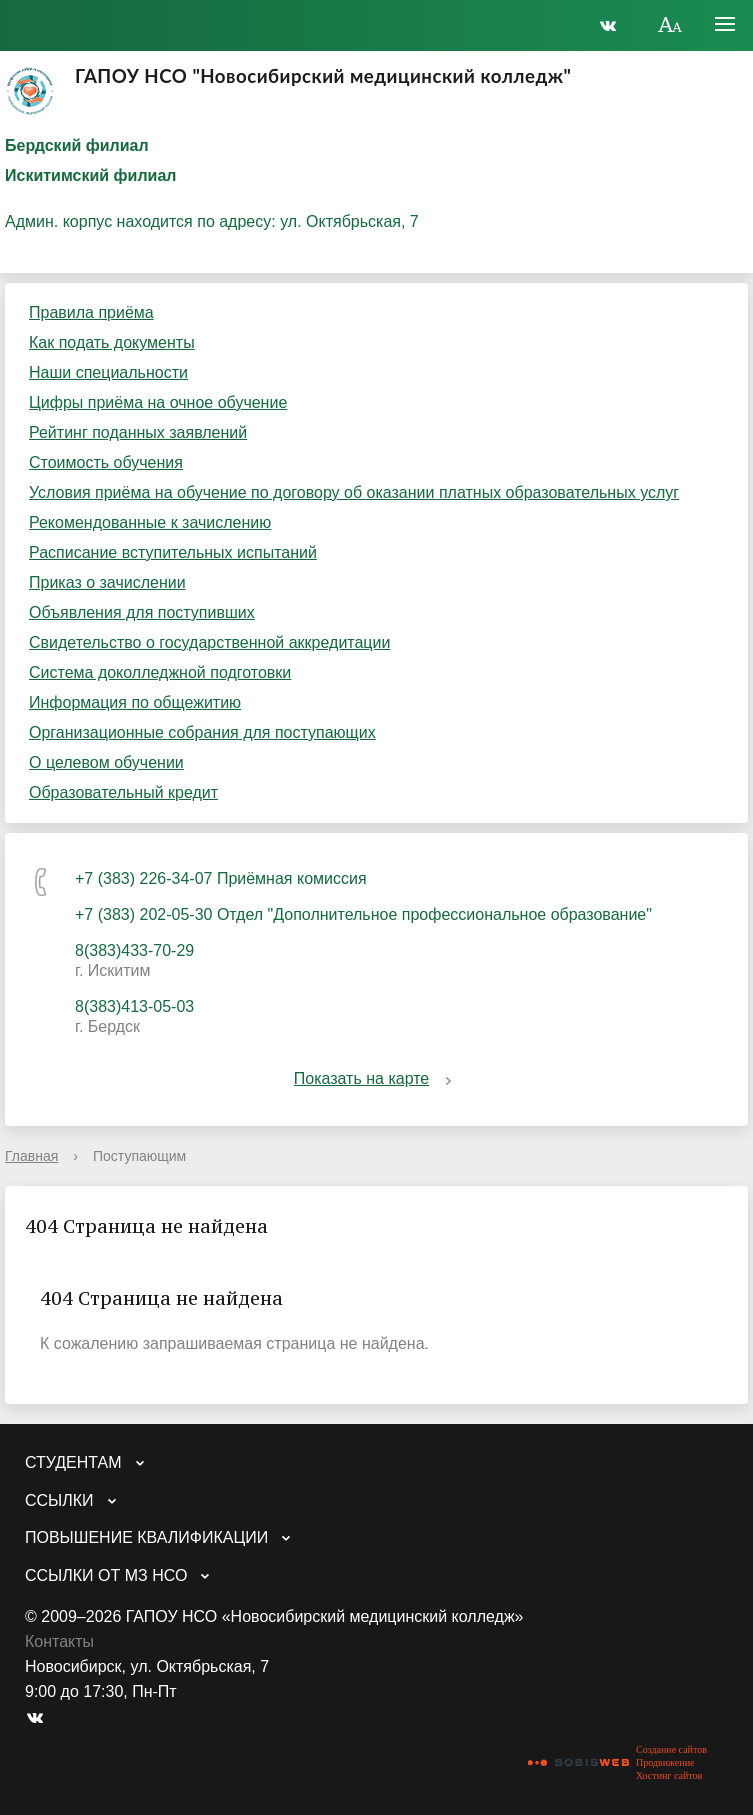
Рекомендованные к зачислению (150, 522)
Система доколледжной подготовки (160, 672)
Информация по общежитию (135, 702)
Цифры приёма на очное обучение (158, 402)
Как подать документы (112, 342)
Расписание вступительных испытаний (173, 552)
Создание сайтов (671, 1749)
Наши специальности (108, 372)
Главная (31, 1156)
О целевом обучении (106, 762)
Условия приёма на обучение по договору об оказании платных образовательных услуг (354, 492)
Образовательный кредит (123, 792)
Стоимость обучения (106, 462)
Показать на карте (376, 1078)
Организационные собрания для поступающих (202, 732)
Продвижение (665, 1762)
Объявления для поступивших (142, 612)
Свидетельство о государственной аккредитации (209, 642)
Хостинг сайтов (669, 1775)
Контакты (59, 1641)
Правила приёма (91, 312)
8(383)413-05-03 (134, 1006)
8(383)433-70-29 (134, 950)
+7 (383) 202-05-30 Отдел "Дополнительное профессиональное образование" (363, 914)
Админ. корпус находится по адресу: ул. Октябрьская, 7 (212, 221)
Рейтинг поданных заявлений (138, 432)
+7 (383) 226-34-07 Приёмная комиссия (221, 878)
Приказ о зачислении (107, 582)
